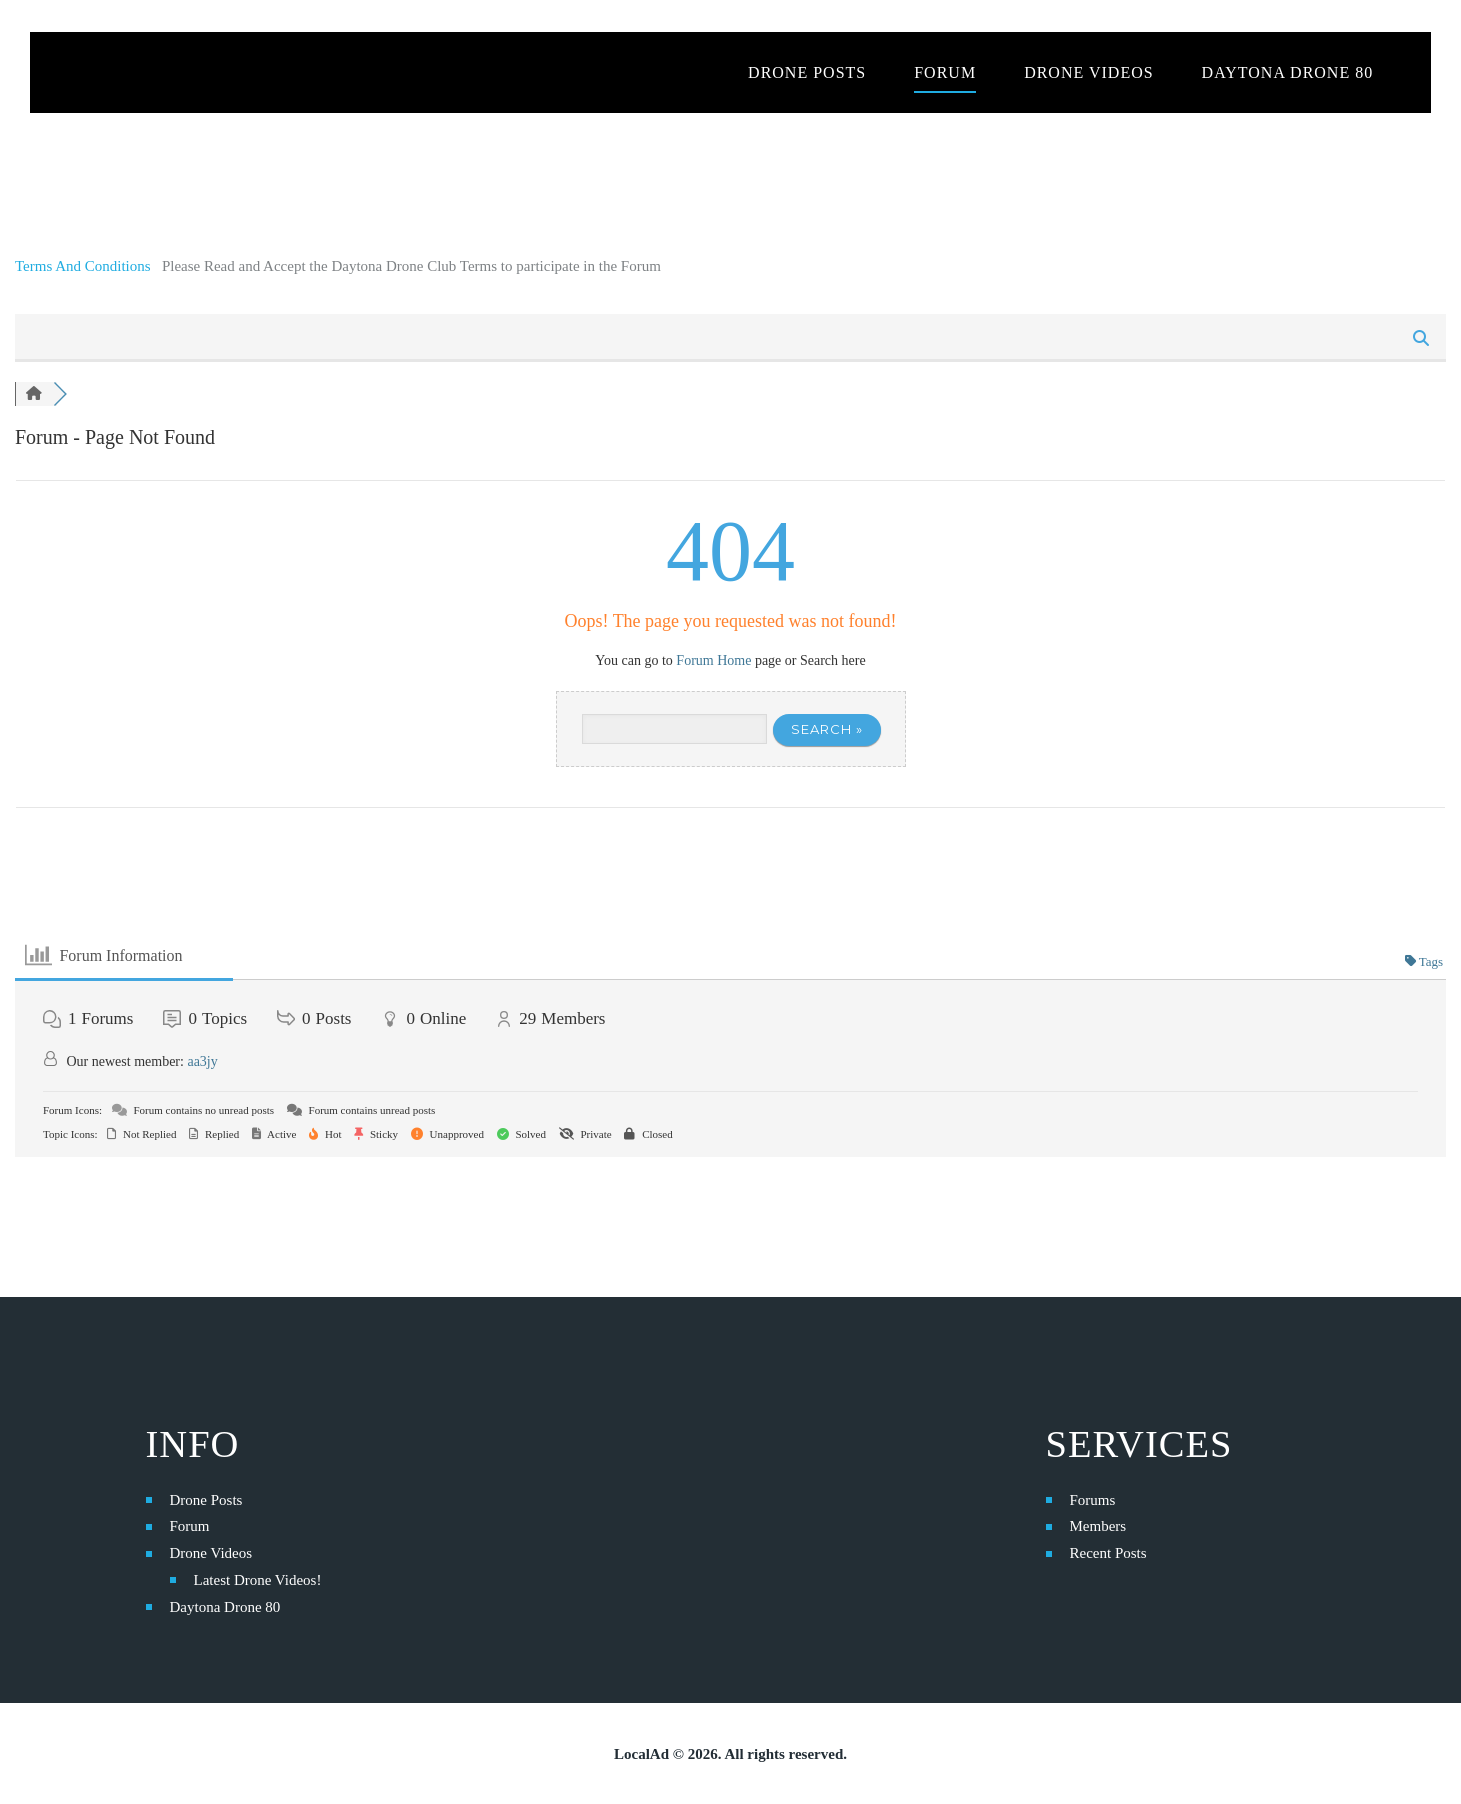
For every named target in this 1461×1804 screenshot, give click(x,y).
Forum (190, 1526)
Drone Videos (211, 1553)
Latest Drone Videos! (258, 1580)
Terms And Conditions (84, 266)
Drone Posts (206, 1500)
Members (1098, 1526)
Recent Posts (1108, 1553)
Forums (1093, 1500)
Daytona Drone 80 (225, 1607)
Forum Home (713, 660)
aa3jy (202, 1061)
